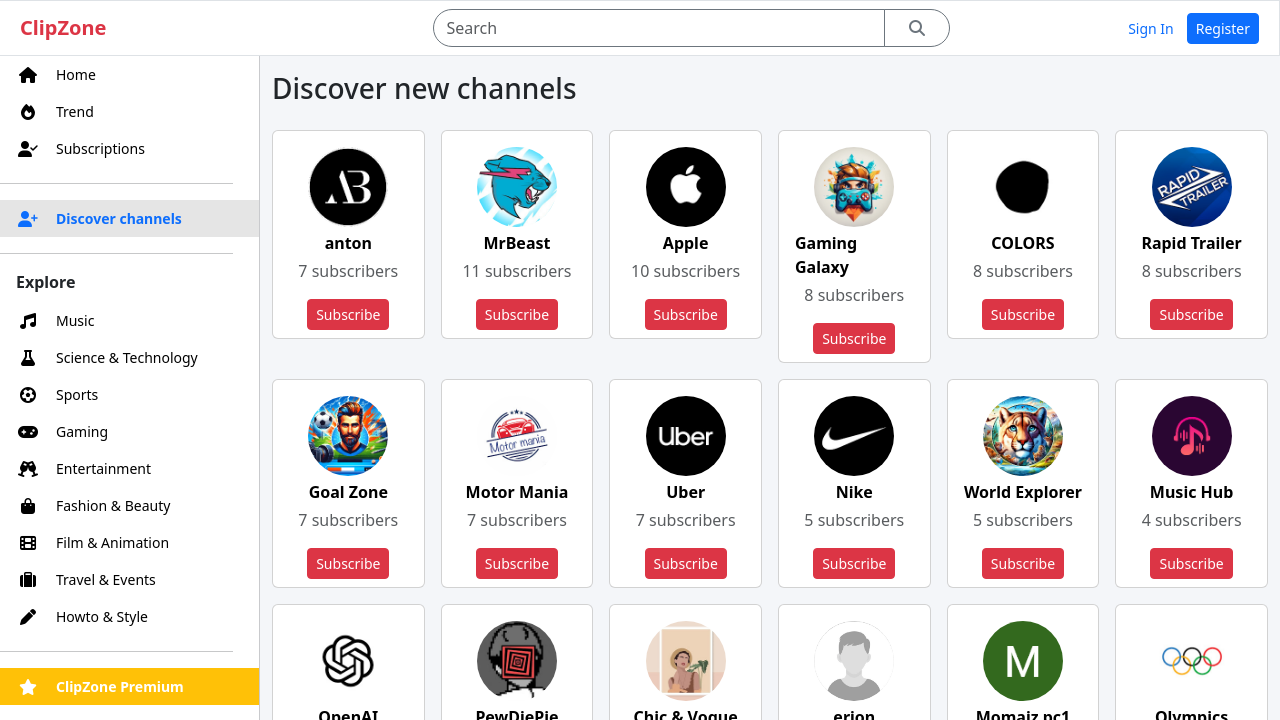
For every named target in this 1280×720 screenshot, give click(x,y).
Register (1223, 28)
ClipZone (63, 27)
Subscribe (348, 314)
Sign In (1151, 28)
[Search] (658, 28)
